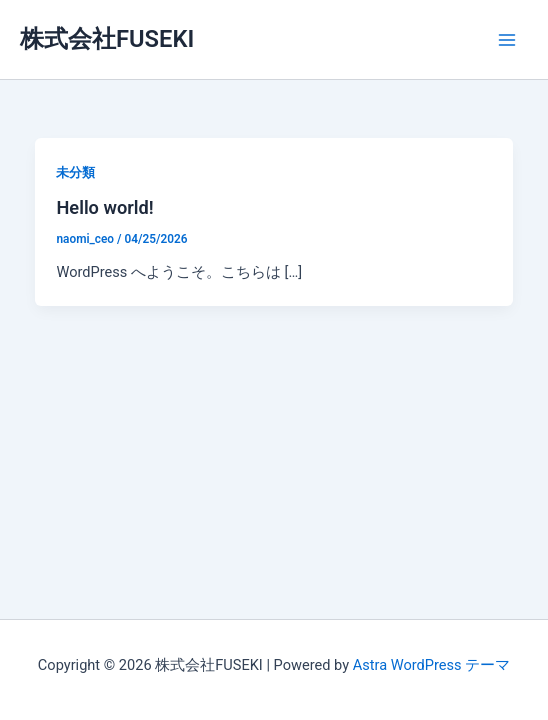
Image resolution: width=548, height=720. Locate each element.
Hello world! (104, 207)
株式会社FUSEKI (107, 39)
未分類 (75, 172)
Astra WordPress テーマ (431, 665)
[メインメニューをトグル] (507, 40)
